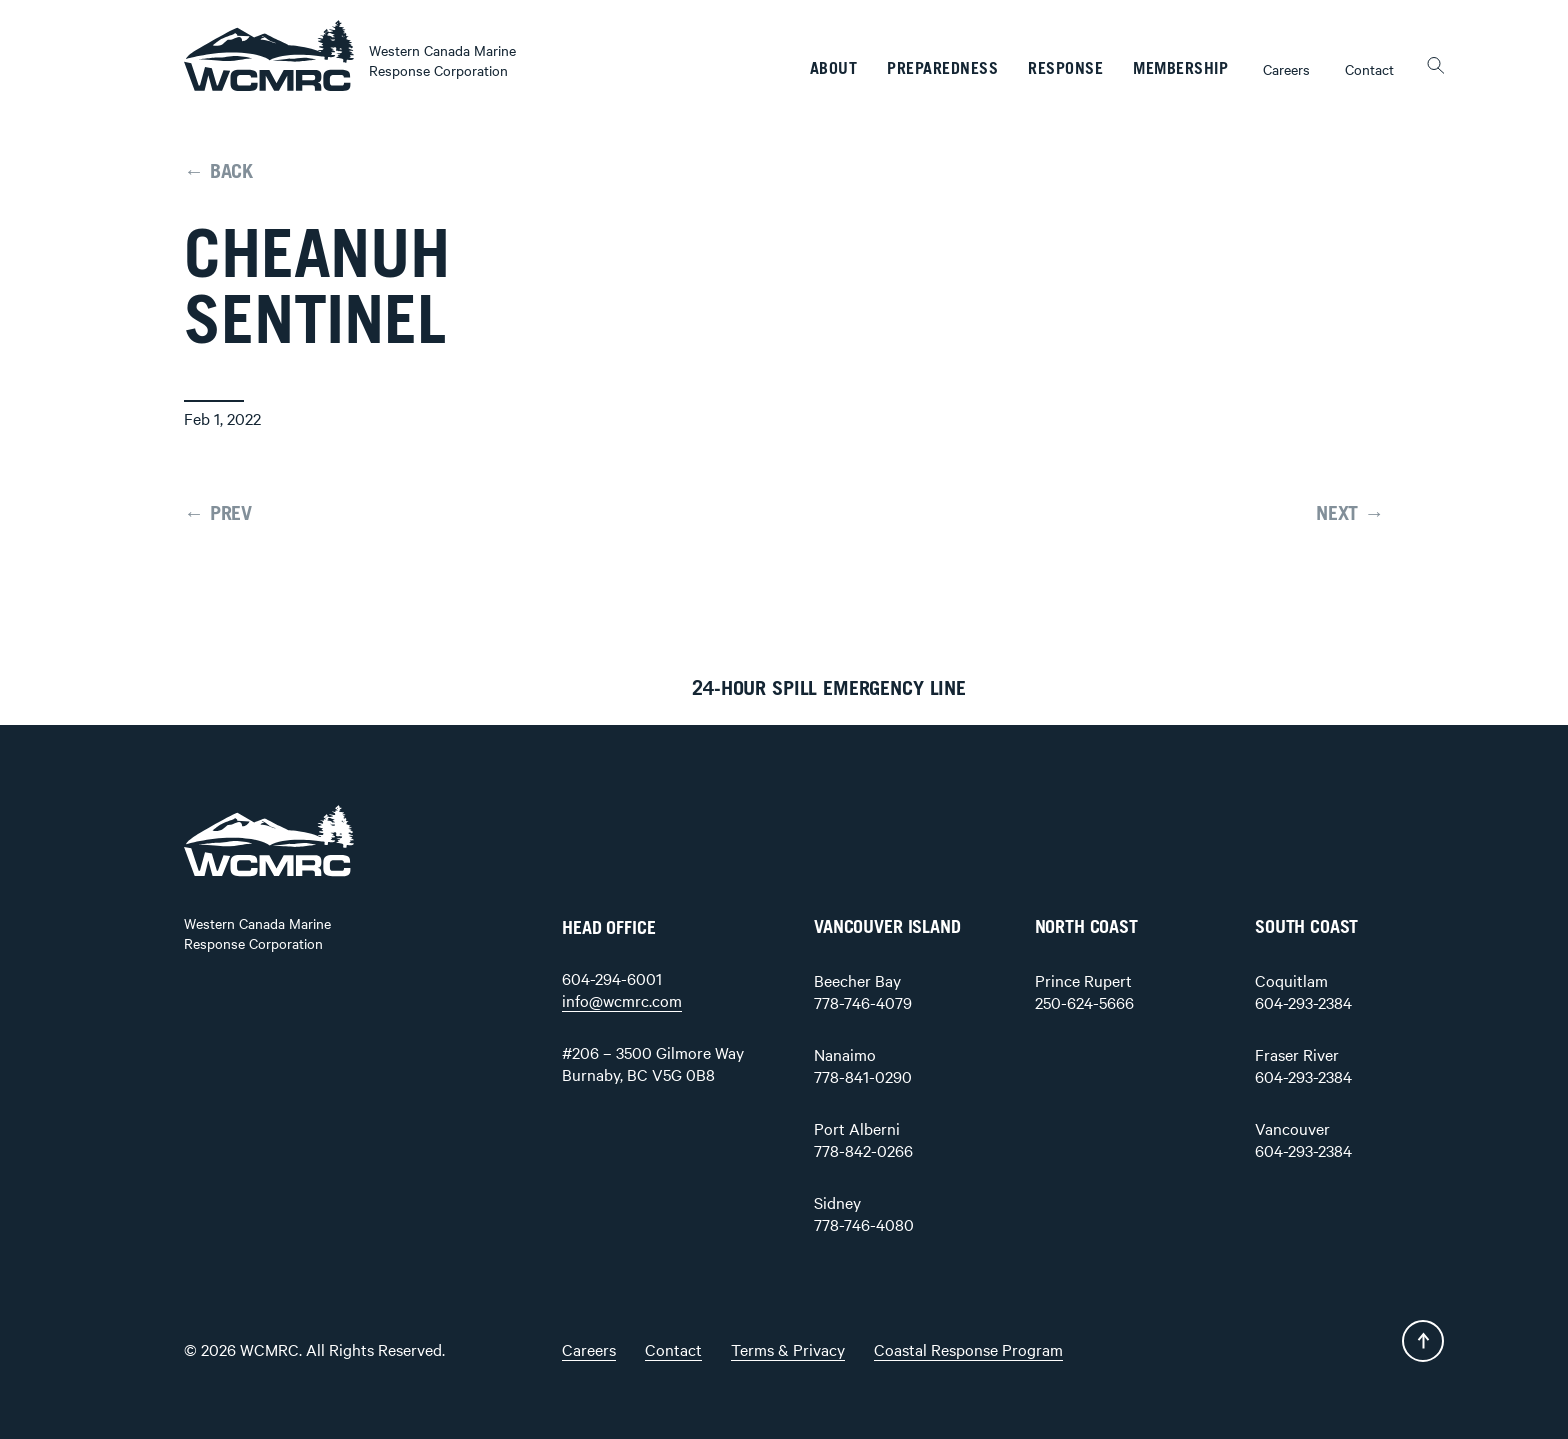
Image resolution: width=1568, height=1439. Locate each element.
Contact (1369, 69)
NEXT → (1350, 514)
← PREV (218, 514)
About (834, 69)
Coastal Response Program (968, 1349)
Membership (1180, 69)
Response (1065, 69)
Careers (1286, 69)
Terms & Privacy (788, 1349)
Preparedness (942, 69)
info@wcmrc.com (622, 1000)
